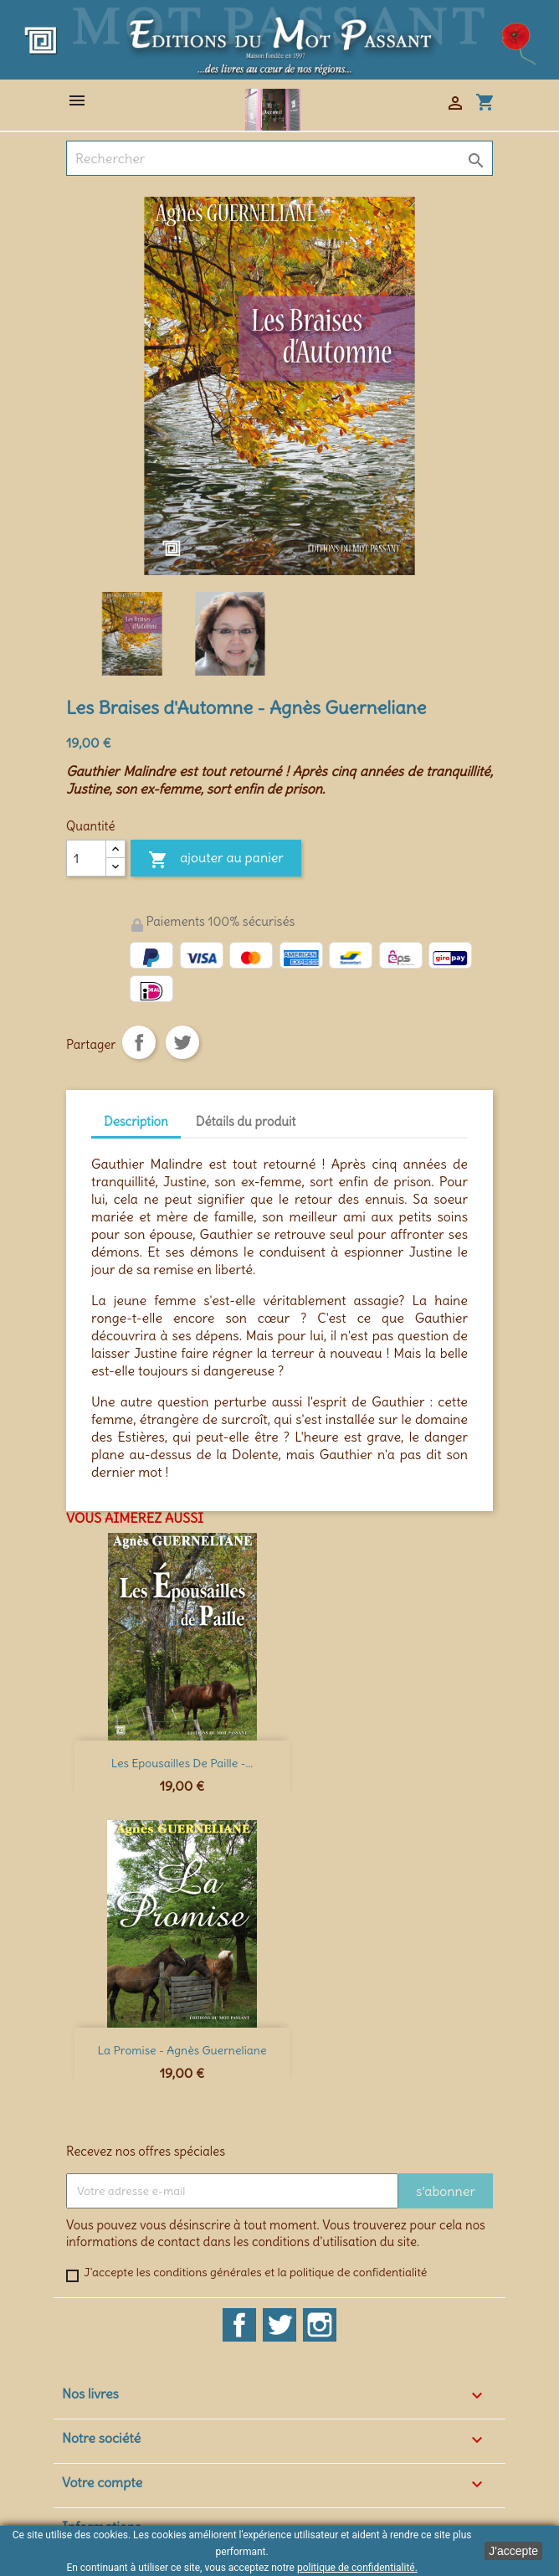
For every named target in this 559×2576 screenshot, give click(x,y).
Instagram (319, 2325)
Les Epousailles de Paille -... (182, 1763)
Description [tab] (136, 1121)
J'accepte (513, 2551)
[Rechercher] (279, 158)
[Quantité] (86, 858)
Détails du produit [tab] (246, 1121)
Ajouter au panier (216, 860)
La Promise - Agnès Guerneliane (182, 2050)
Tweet (182, 1042)
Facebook (239, 2325)
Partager (139, 1042)
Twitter (279, 2325)
